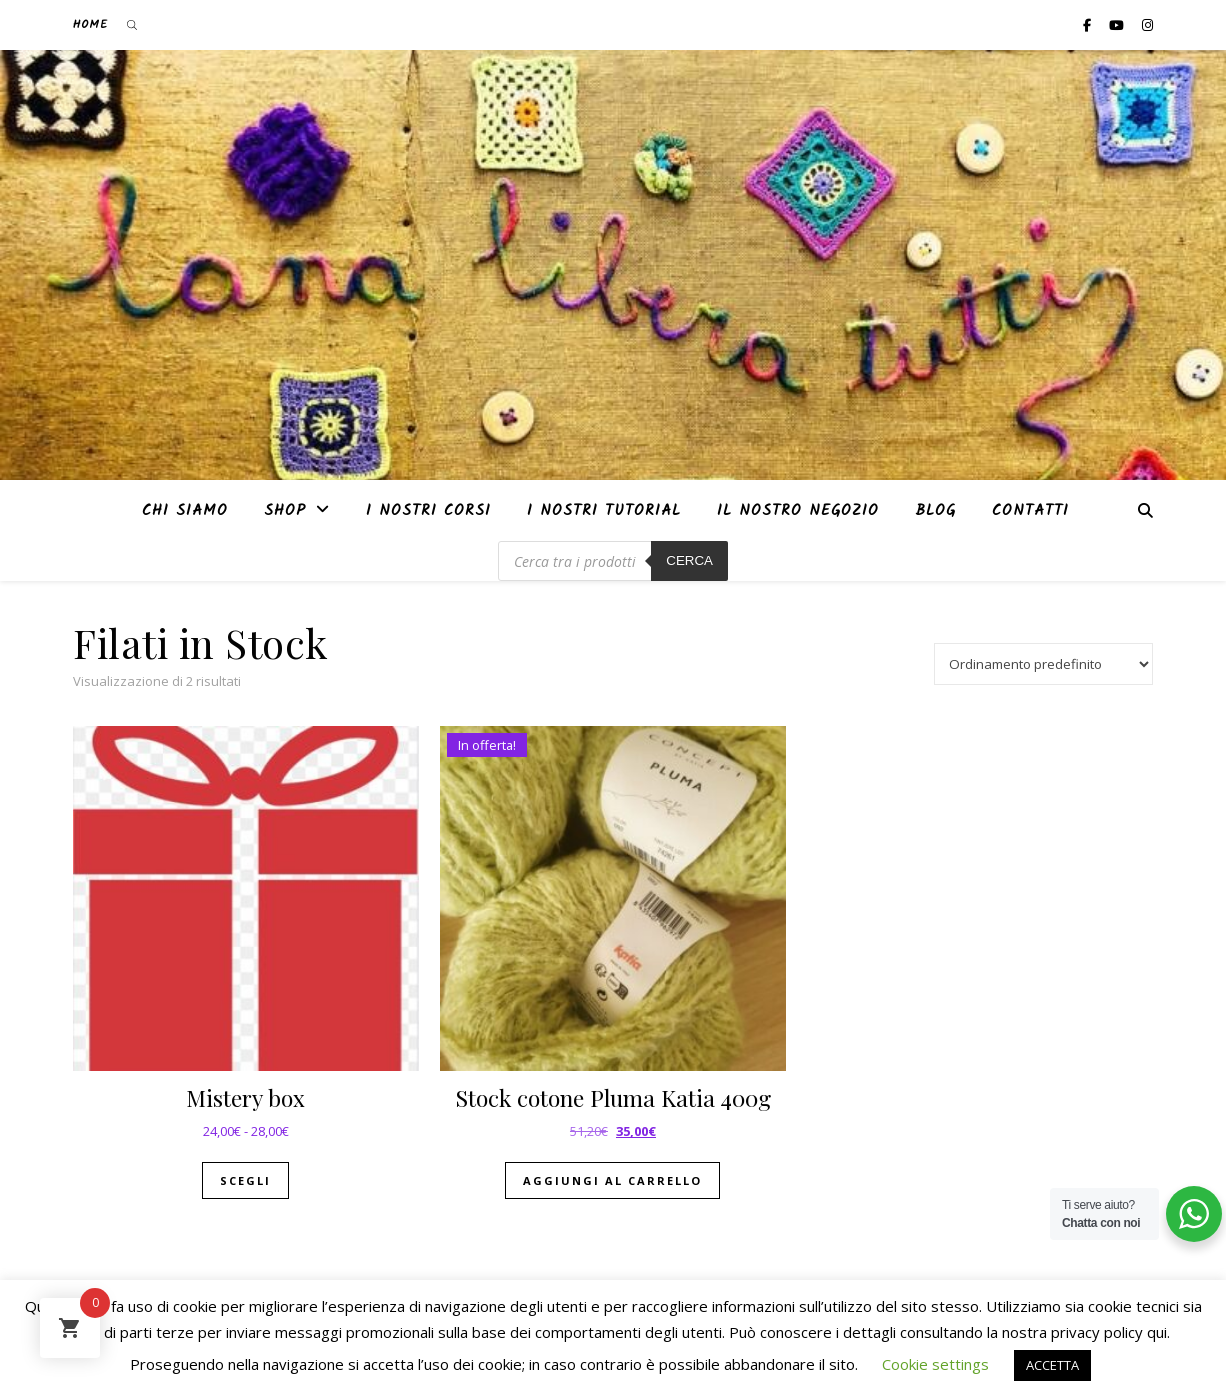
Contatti (1030, 511)
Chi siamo (185, 511)
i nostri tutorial (604, 511)
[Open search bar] (132, 25)
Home (90, 24)
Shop (285, 511)
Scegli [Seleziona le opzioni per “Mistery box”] (245, 1180)
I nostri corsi (428, 511)
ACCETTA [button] (1052, 1365)
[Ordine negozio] (1043, 664)
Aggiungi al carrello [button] (612, 1180)
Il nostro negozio (798, 511)
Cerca (689, 560)
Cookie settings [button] (935, 1364)
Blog (935, 511)
